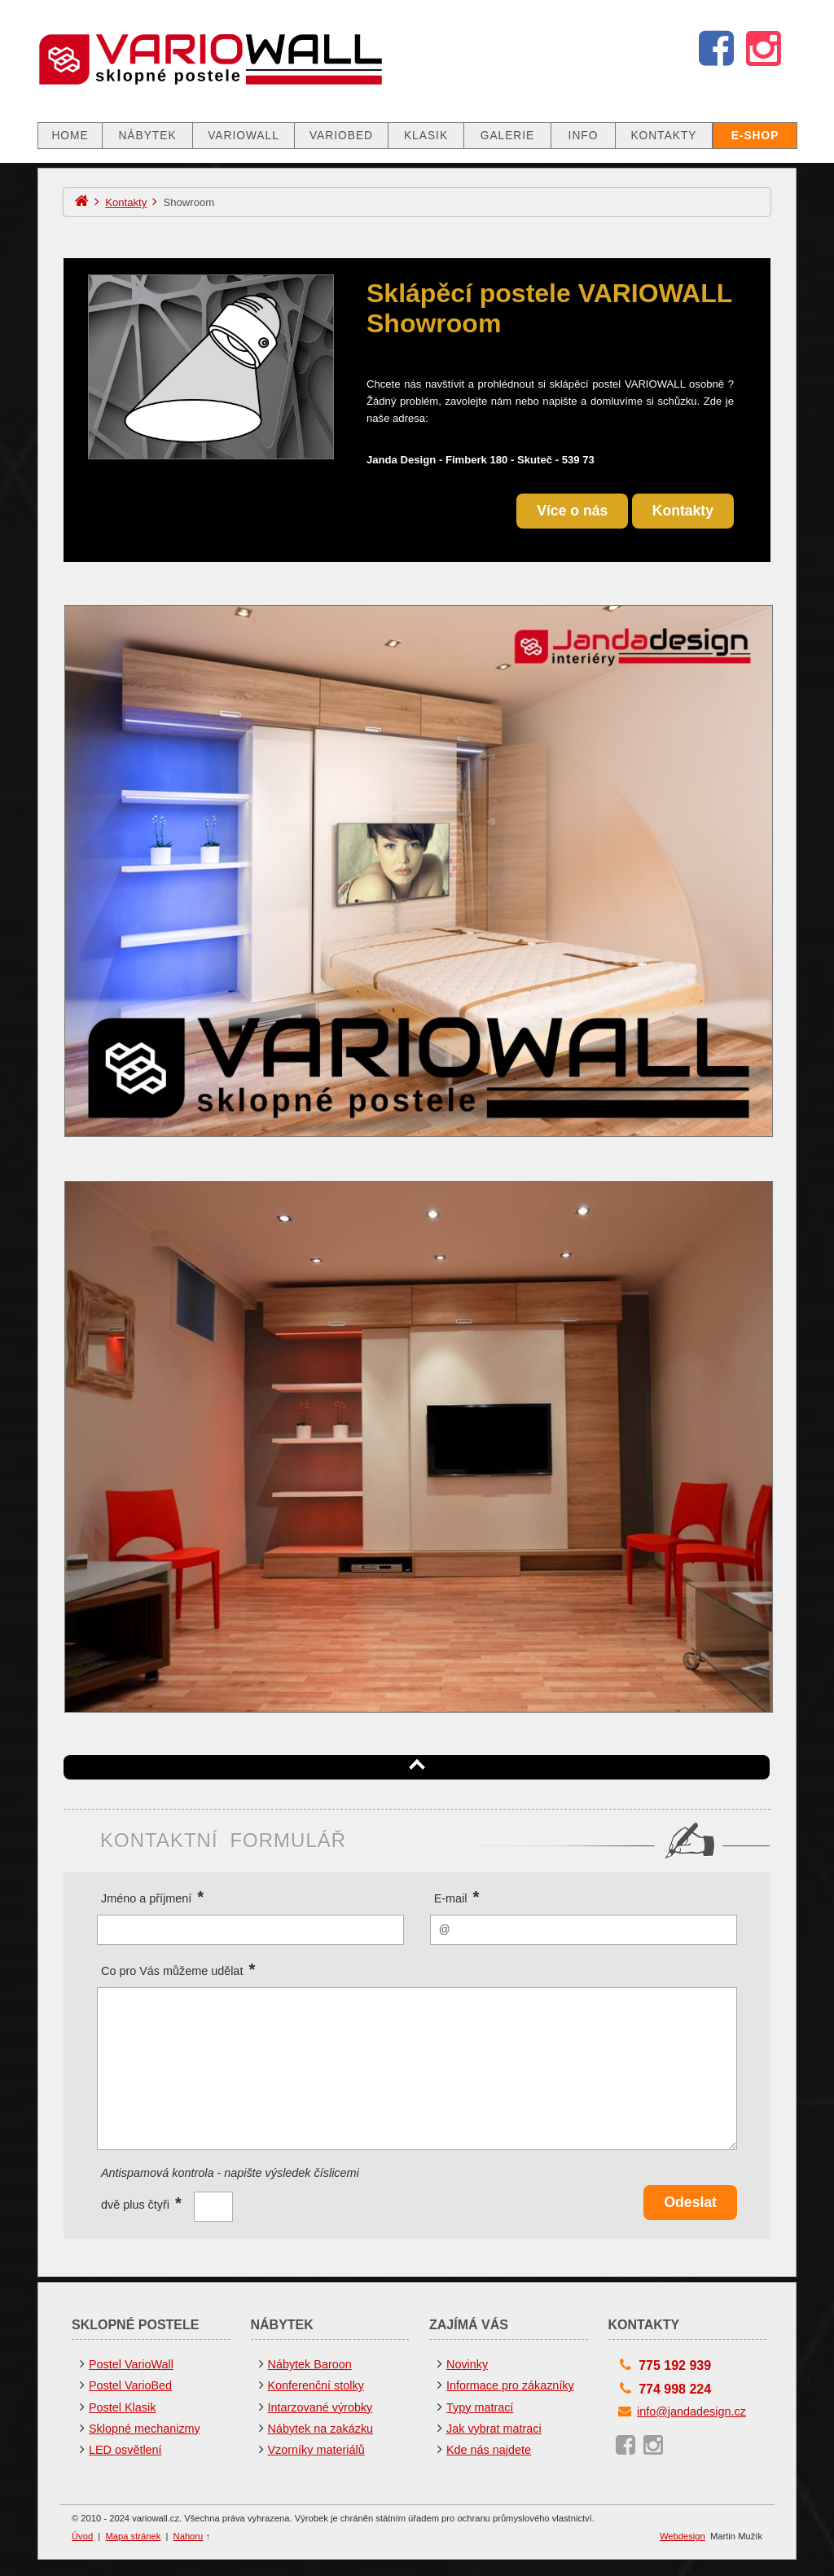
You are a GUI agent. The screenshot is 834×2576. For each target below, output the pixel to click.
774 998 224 (675, 2389)
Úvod (82, 2536)
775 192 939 (675, 2365)
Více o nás (572, 510)
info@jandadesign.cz (691, 2411)
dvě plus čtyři (141, 2202)
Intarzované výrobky (320, 2407)
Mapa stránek (132, 2536)
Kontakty (126, 202)
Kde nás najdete (488, 2449)
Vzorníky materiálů (316, 2449)
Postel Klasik (122, 2407)
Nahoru (188, 2536)
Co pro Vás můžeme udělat (178, 1969)
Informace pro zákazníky (510, 2385)
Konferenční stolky (316, 2385)
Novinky (467, 2364)
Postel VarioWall (131, 2364)
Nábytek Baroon (310, 2364)
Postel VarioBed (130, 2385)
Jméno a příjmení (152, 1897)
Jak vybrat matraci (494, 2428)
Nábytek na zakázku (321, 2428)
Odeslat (690, 2202)
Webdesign (682, 2536)
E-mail (457, 1897)
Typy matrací (479, 2407)
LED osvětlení (125, 2449)
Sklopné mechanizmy (144, 2428)
